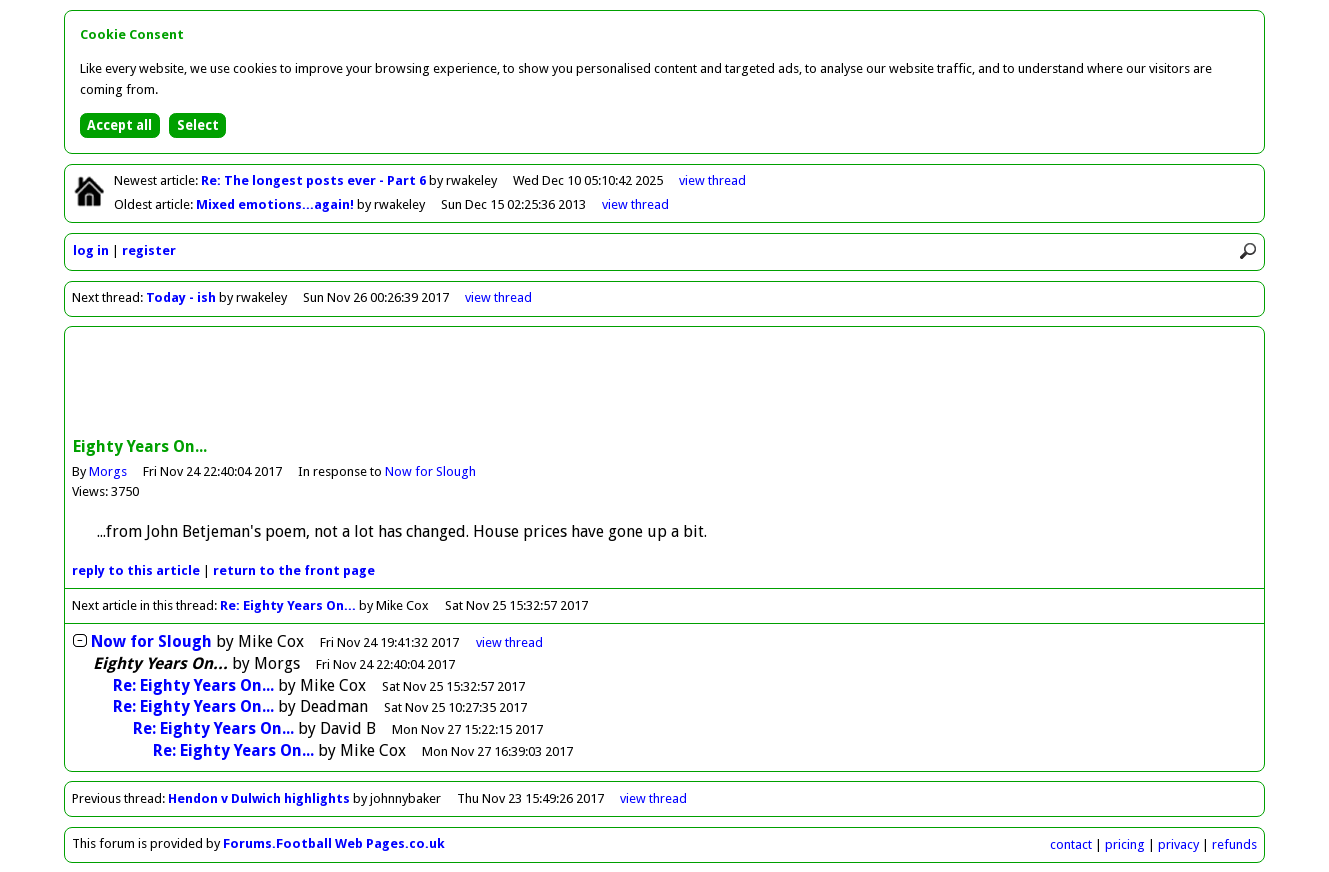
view (712, 180)
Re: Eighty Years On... (288, 605)
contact (1071, 844)
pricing (1125, 844)
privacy (1178, 844)
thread (509, 642)
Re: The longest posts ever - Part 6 (315, 180)
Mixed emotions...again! (276, 204)
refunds (1234, 844)
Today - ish (181, 297)
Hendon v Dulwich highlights (259, 798)
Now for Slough (430, 471)
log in (91, 250)
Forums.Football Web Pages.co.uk (334, 843)
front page (294, 570)
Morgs (108, 471)
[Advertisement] (665, 384)
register (149, 250)
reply (136, 570)
